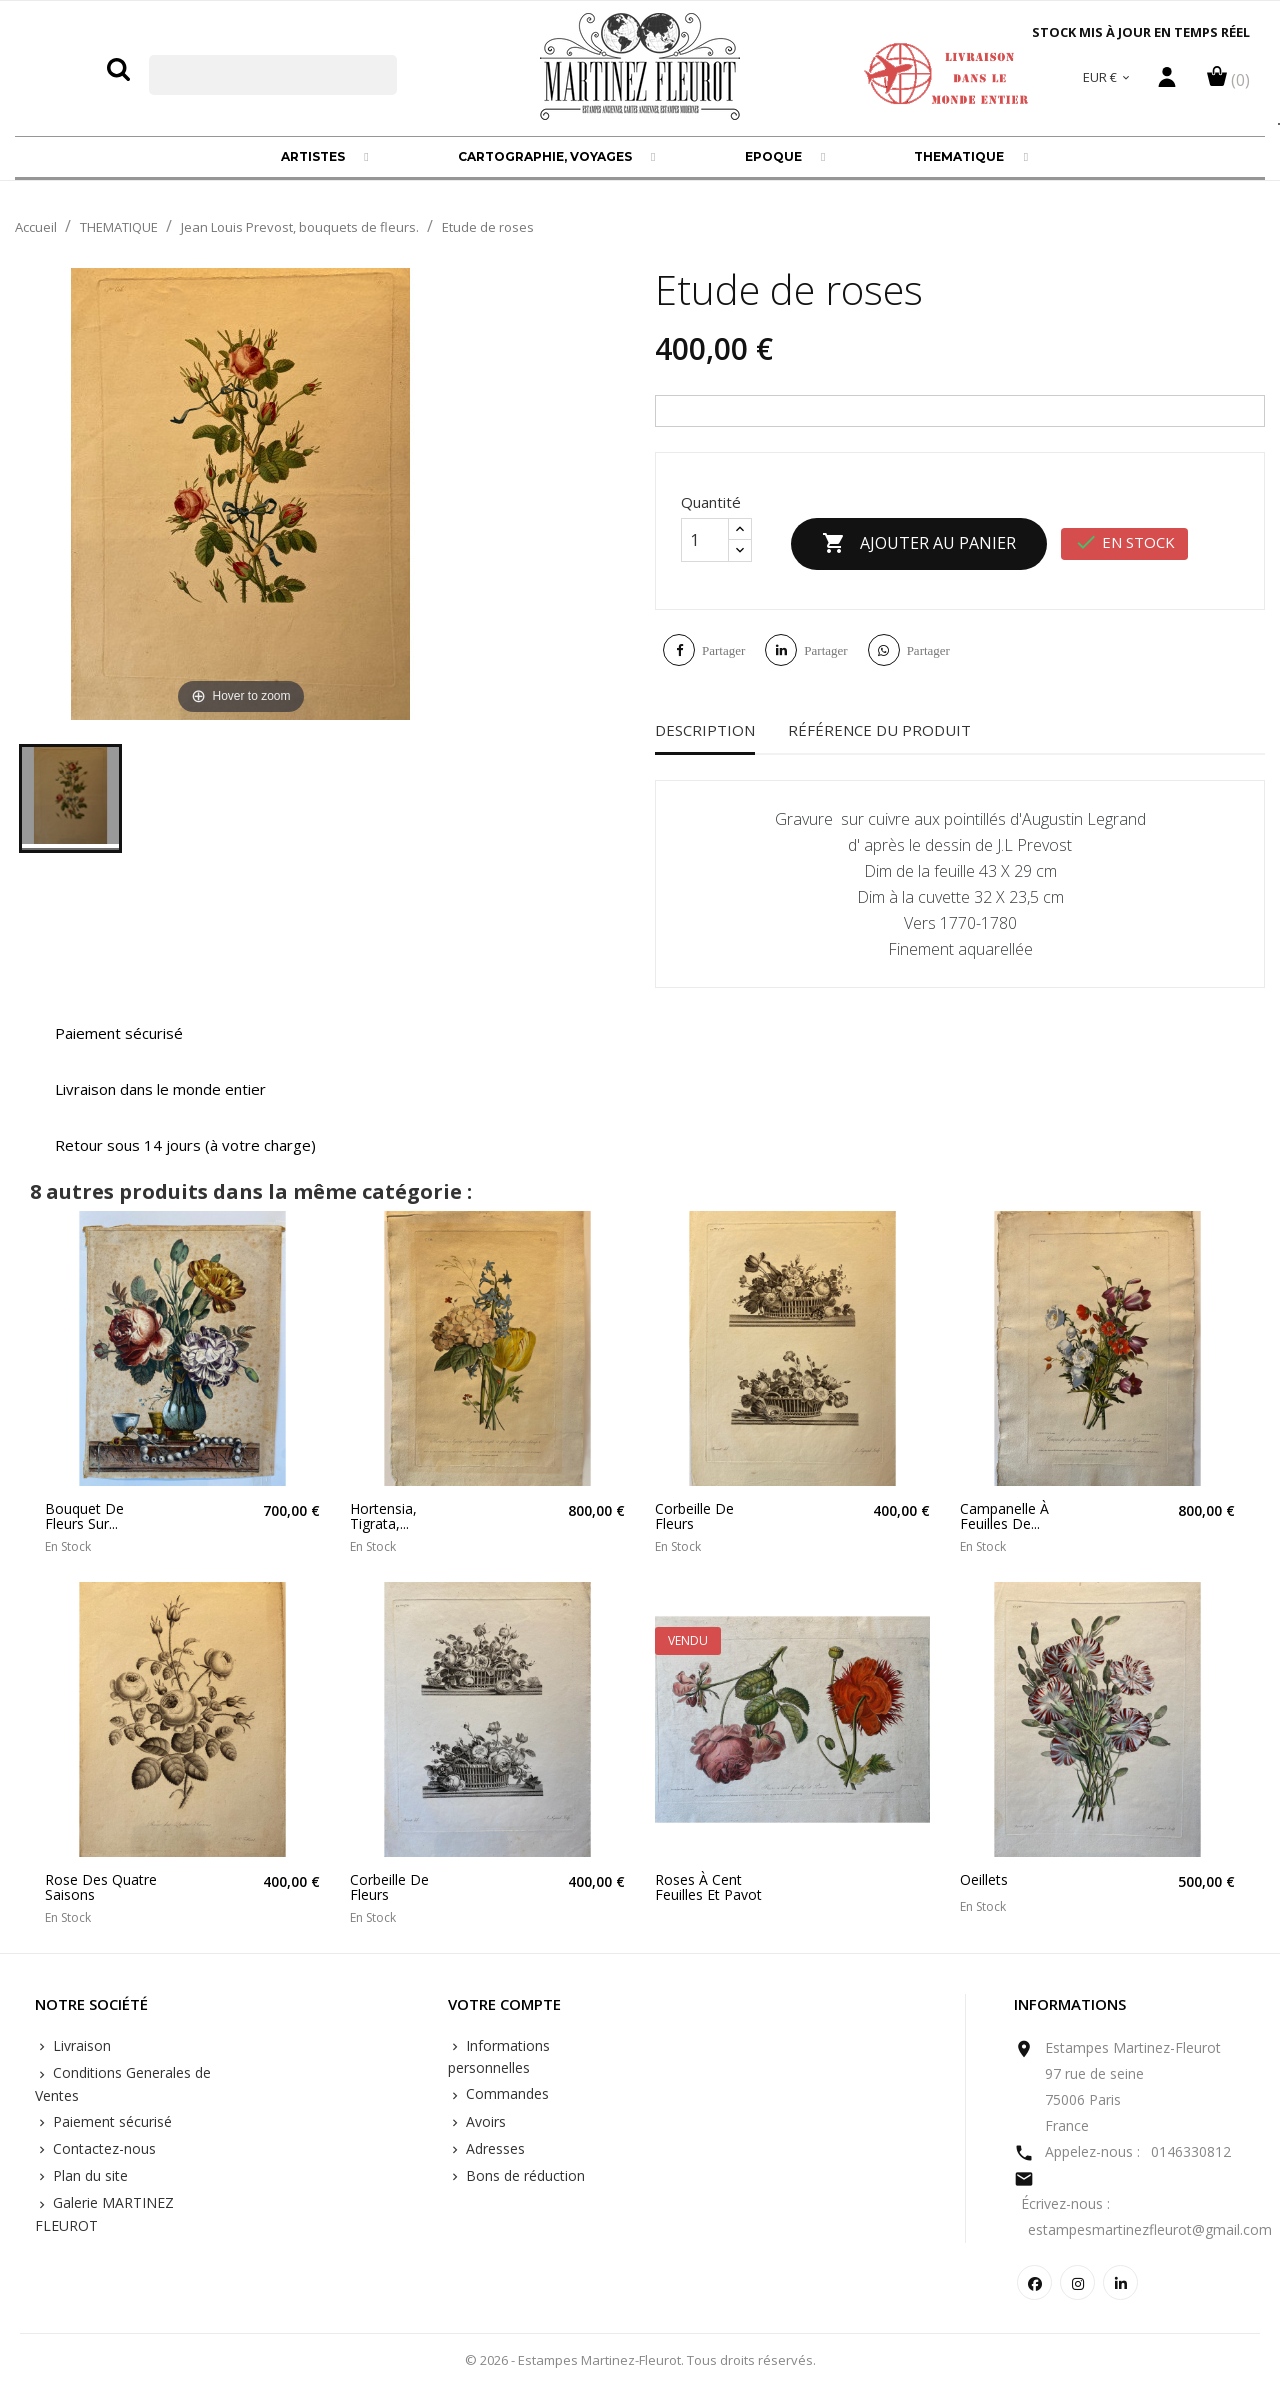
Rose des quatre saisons (101, 1887)
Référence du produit (879, 730)
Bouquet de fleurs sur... (84, 1516)
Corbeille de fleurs (694, 1516)
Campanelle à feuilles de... (1004, 1516)
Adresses (493, 2148)
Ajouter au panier (919, 544)
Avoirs (484, 2121)
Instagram (1077, 2282)
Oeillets (984, 1879)
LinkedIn (1120, 2282)
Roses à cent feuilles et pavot (708, 1887)
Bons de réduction (523, 2175)
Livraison (80, 2045)
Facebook (1034, 2282)
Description (705, 730)
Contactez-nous (102, 2148)
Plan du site (88, 2175)
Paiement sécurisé (110, 2121)
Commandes (505, 2093)
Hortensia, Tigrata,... (383, 1516)
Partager (723, 650)
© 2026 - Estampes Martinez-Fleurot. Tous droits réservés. (640, 2360)
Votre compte (504, 2005)
